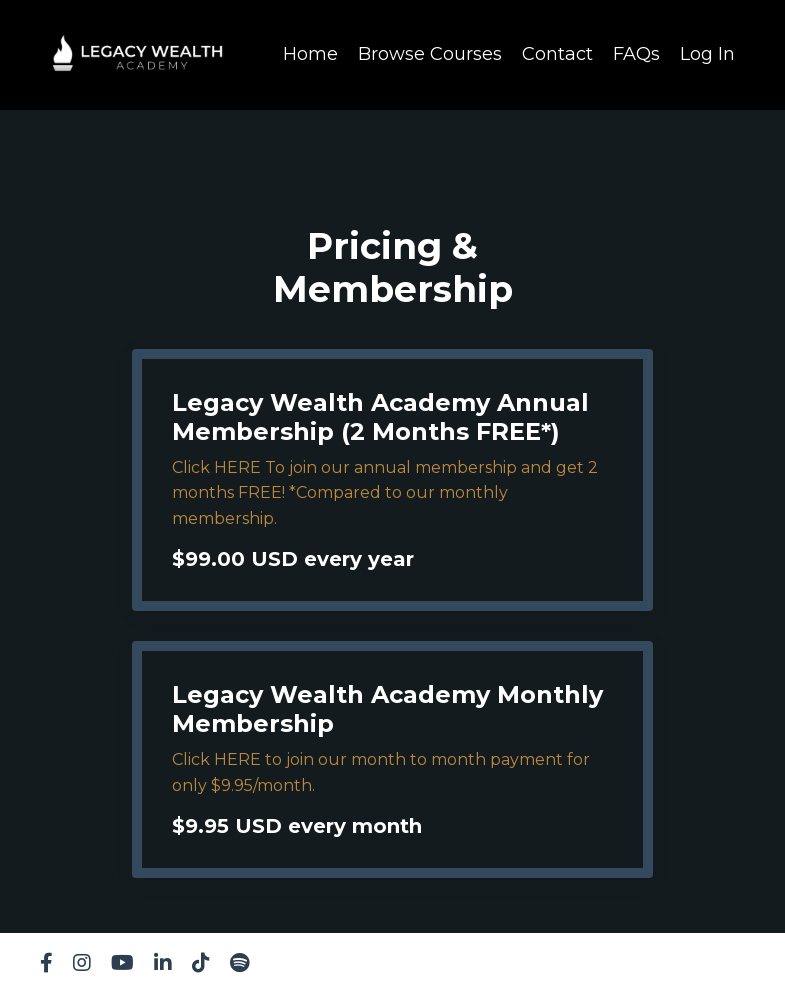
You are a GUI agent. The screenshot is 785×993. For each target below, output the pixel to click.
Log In (707, 54)
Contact (557, 54)
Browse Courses (430, 54)
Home (310, 54)
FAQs (636, 54)
